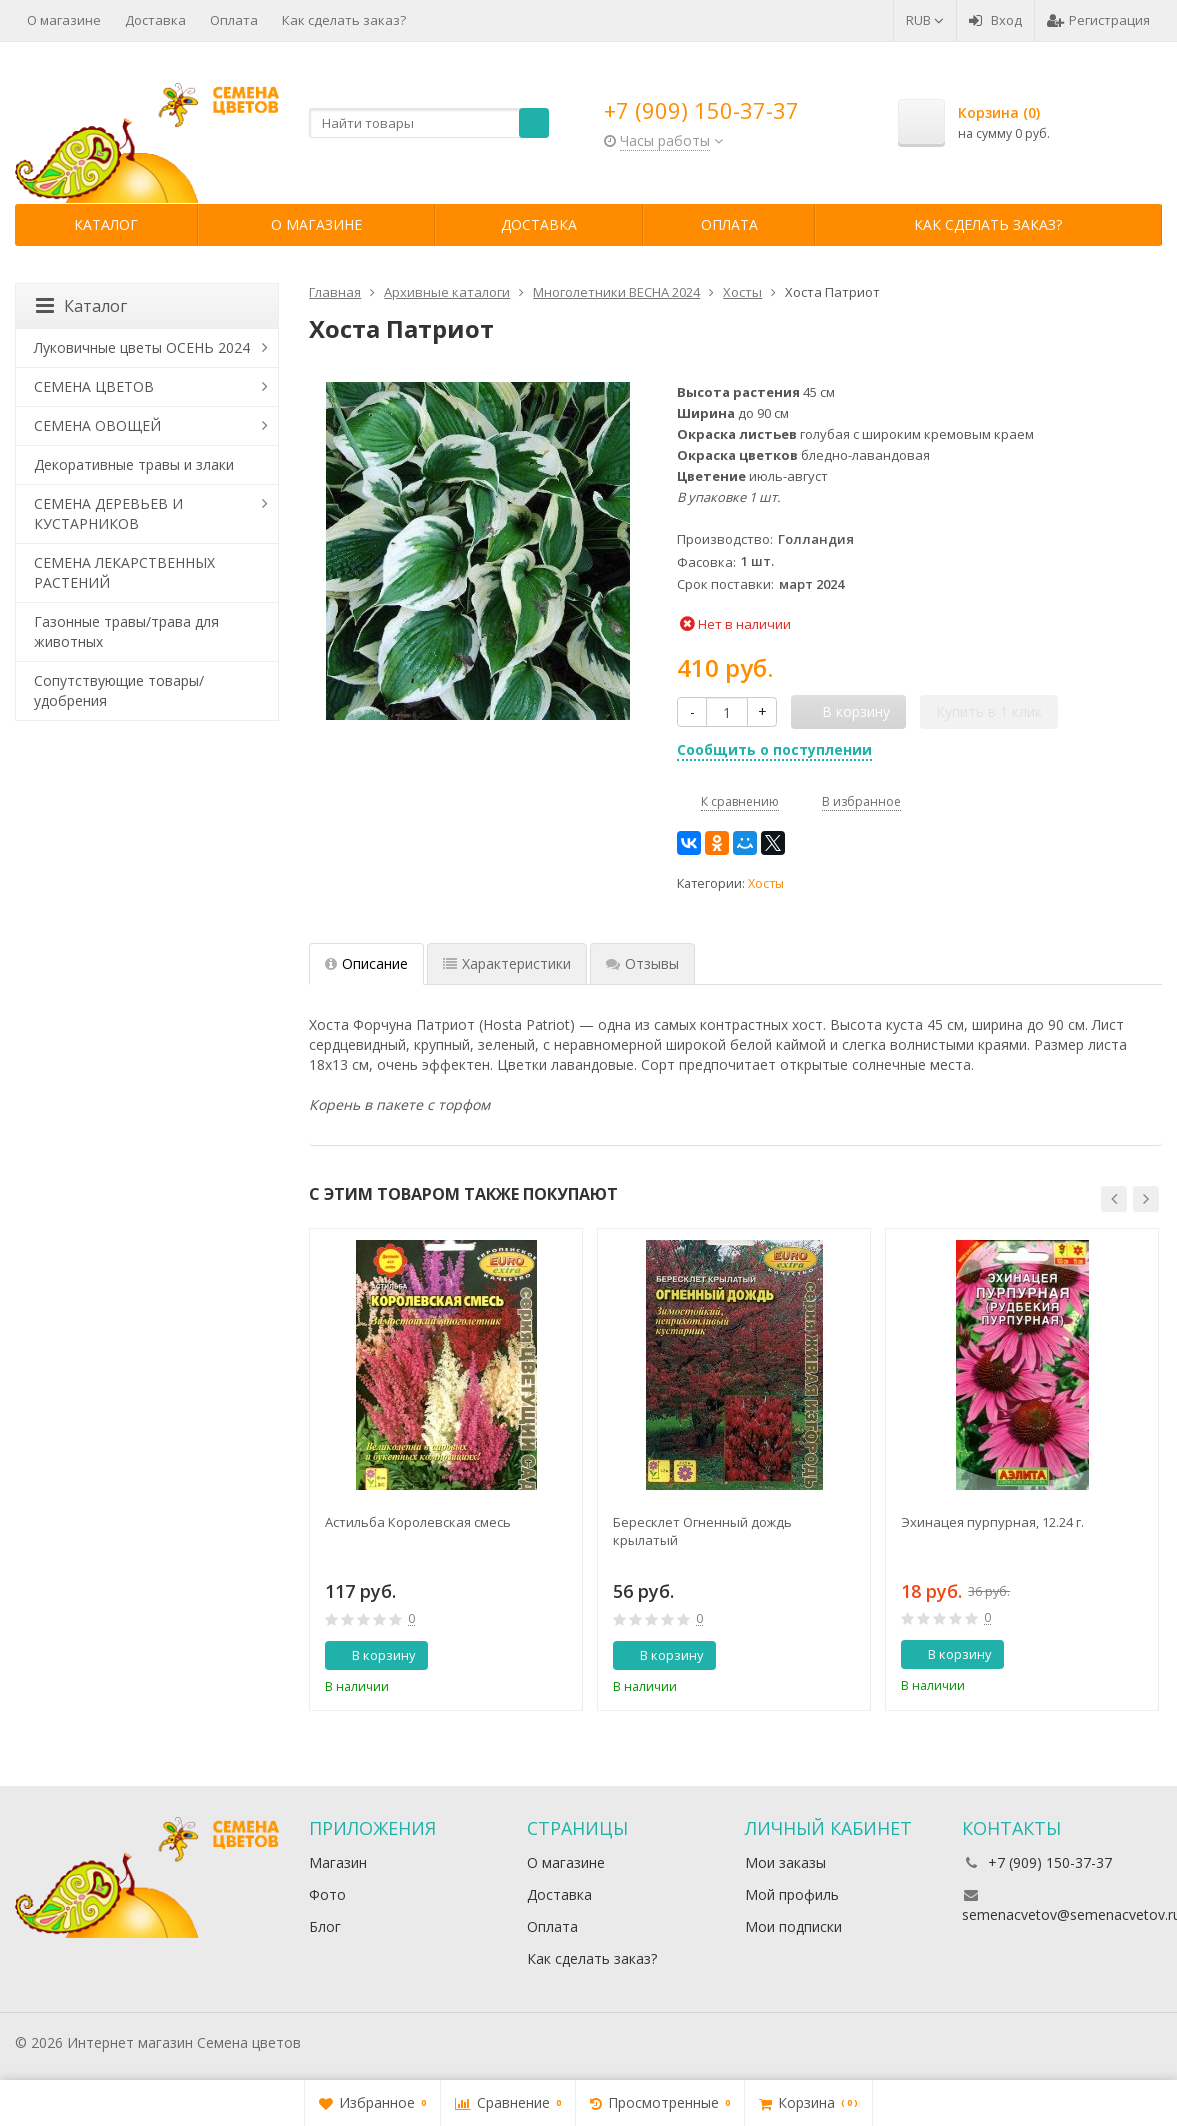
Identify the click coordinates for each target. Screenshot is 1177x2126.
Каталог (106, 224)
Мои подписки (793, 1926)
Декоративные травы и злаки (134, 464)
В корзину (373, 1655)
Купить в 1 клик (989, 711)
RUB (925, 20)
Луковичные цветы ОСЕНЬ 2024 (142, 347)
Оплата (234, 20)
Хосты (766, 883)
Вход (995, 20)
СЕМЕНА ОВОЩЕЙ (97, 425)
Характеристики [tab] (507, 963)
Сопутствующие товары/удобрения (119, 690)
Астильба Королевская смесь (418, 1522)
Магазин (338, 1862)
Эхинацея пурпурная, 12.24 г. (992, 1522)
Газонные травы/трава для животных (126, 631)
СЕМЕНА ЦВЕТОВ (94, 386)
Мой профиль (792, 1894)
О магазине (64, 20)
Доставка (155, 20)
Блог (325, 1926)
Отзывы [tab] (642, 963)
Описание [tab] (366, 963)
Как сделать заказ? (344, 20)
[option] (446, 1469)
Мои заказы (785, 1862)
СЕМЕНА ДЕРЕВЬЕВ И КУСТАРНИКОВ (108, 513)
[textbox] (429, 123)
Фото (327, 1894)
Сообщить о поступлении (774, 749)
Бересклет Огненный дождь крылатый (702, 1531)
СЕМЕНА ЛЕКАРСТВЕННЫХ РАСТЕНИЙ (124, 572)
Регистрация (1098, 20)
